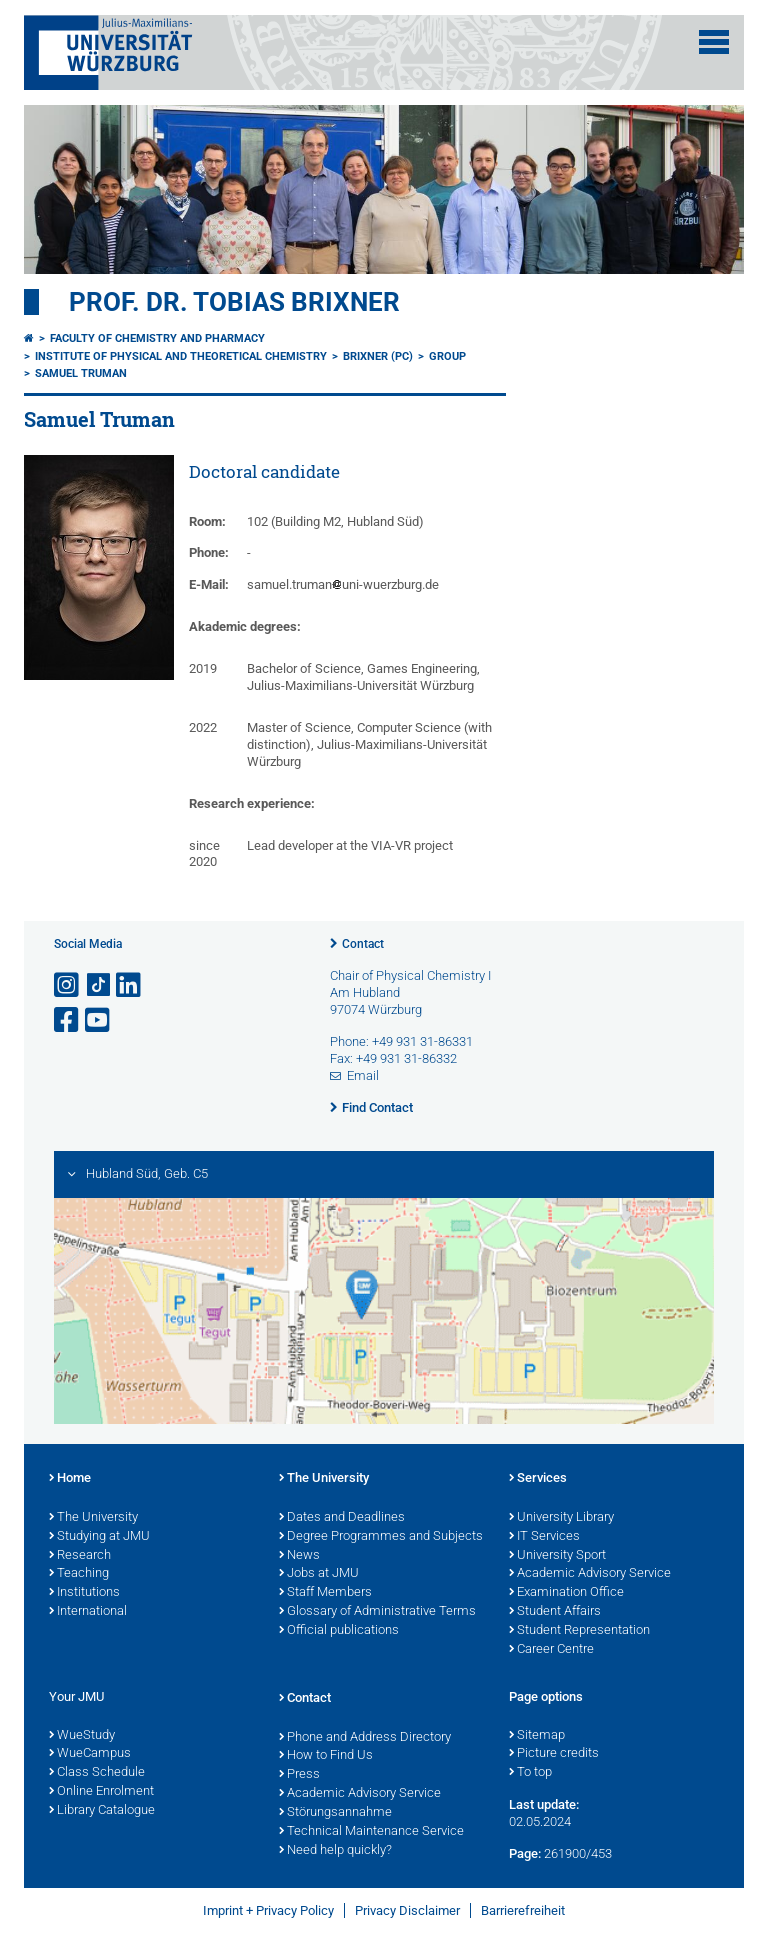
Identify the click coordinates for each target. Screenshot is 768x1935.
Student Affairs (555, 1612)
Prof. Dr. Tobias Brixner (234, 302)
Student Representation (579, 1631)
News (299, 1556)
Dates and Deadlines (342, 1518)
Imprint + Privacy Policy (268, 1910)
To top (530, 1773)
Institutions (84, 1593)
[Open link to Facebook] (68, 1020)
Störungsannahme (335, 1813)
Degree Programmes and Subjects (381, 1537)
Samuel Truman (81, 373)
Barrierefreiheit (523, 1910)
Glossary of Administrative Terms (377, 1612)
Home (70, 1479)
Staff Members (325, 1593)
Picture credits (554, 1754)
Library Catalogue (102, 1811)
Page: (525, 1853)
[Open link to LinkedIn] (130, 985)
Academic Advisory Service (590, 1574)
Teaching (79, 1574)
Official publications (339, 1631)
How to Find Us (326, 1756)
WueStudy (82, 1736)
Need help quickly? (335, 1851)
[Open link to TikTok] (99, 985)
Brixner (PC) (378, 356)
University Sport (557, 1556)
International (88, 1612)
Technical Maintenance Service (371, 1832)
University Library (561, 1518)
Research (80, 1556)
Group (447, 356)
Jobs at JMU (319, 1574)
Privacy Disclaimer (407, 1910)
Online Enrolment (101, 1792)
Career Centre (551, 1650)
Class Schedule (97, 1773)
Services (538, 1479)
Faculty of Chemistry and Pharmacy (157, 338)
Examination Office (566, 1593)
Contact (363, 944)
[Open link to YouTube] (99, 1020)
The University (93, 1518)
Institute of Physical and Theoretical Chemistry (181, 356)
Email (363, 1075)
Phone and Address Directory (365, 1738)
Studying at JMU (99, 1537)
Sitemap (537, 1736)
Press (299, 1775)
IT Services (544, 1537)
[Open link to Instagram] (68, 985)
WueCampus (90, 1754)
